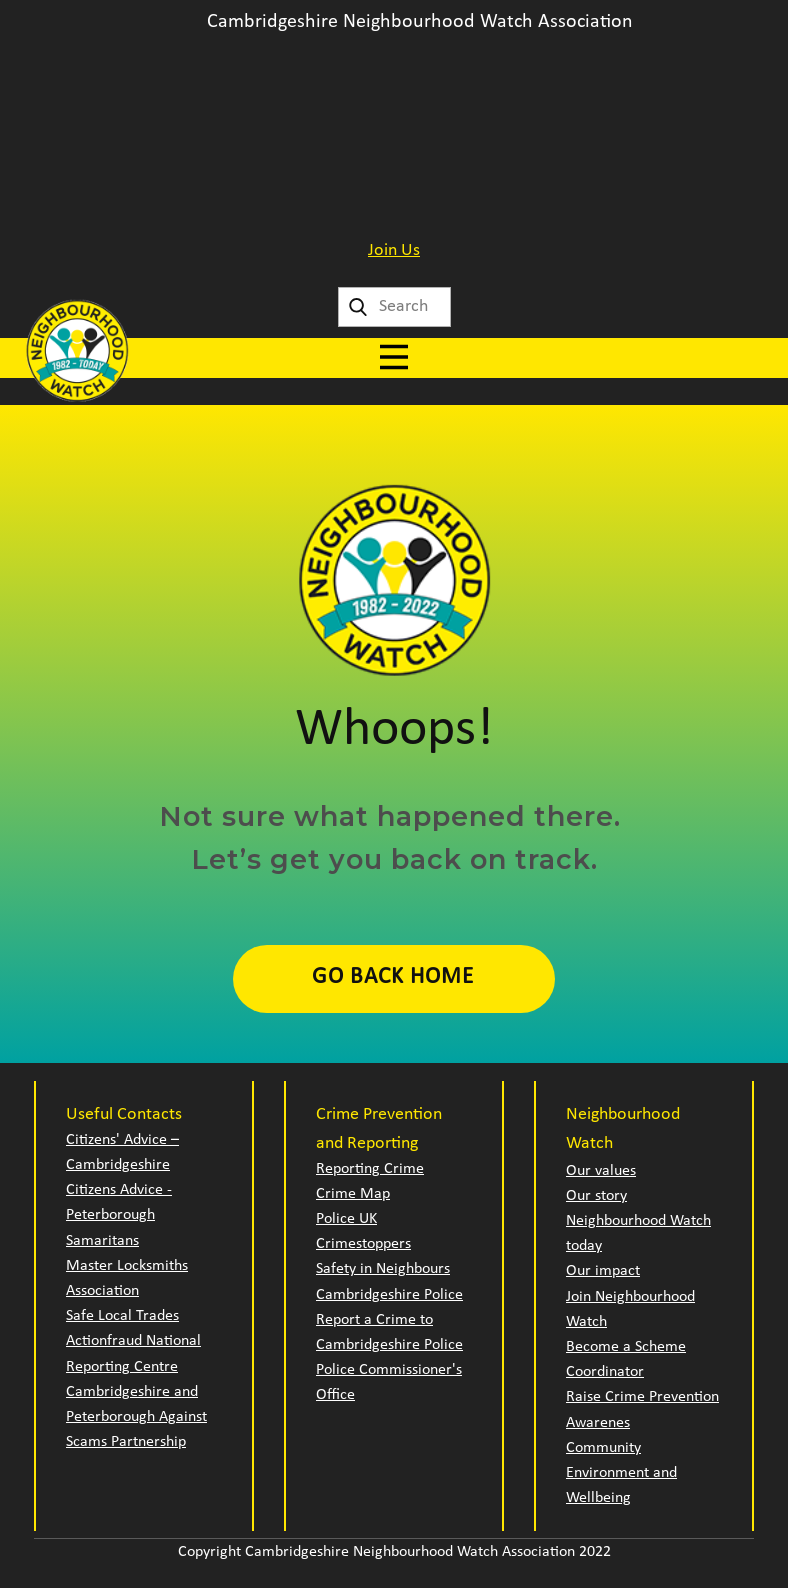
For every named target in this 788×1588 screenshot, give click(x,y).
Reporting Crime (370, 1169)
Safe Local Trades (122, 1316)
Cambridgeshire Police (389, 1295)
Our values (601, 1171)
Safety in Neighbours (383, 1269)
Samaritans (102, 1241)
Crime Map (353, 1194)
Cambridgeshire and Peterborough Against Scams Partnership (136, 1417)
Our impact (603, 1271)
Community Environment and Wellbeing (621, 1473)
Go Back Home (393, 977)
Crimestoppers (363, 1244)
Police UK (346, 1219)
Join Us (394, 250)
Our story (596, 1196)
